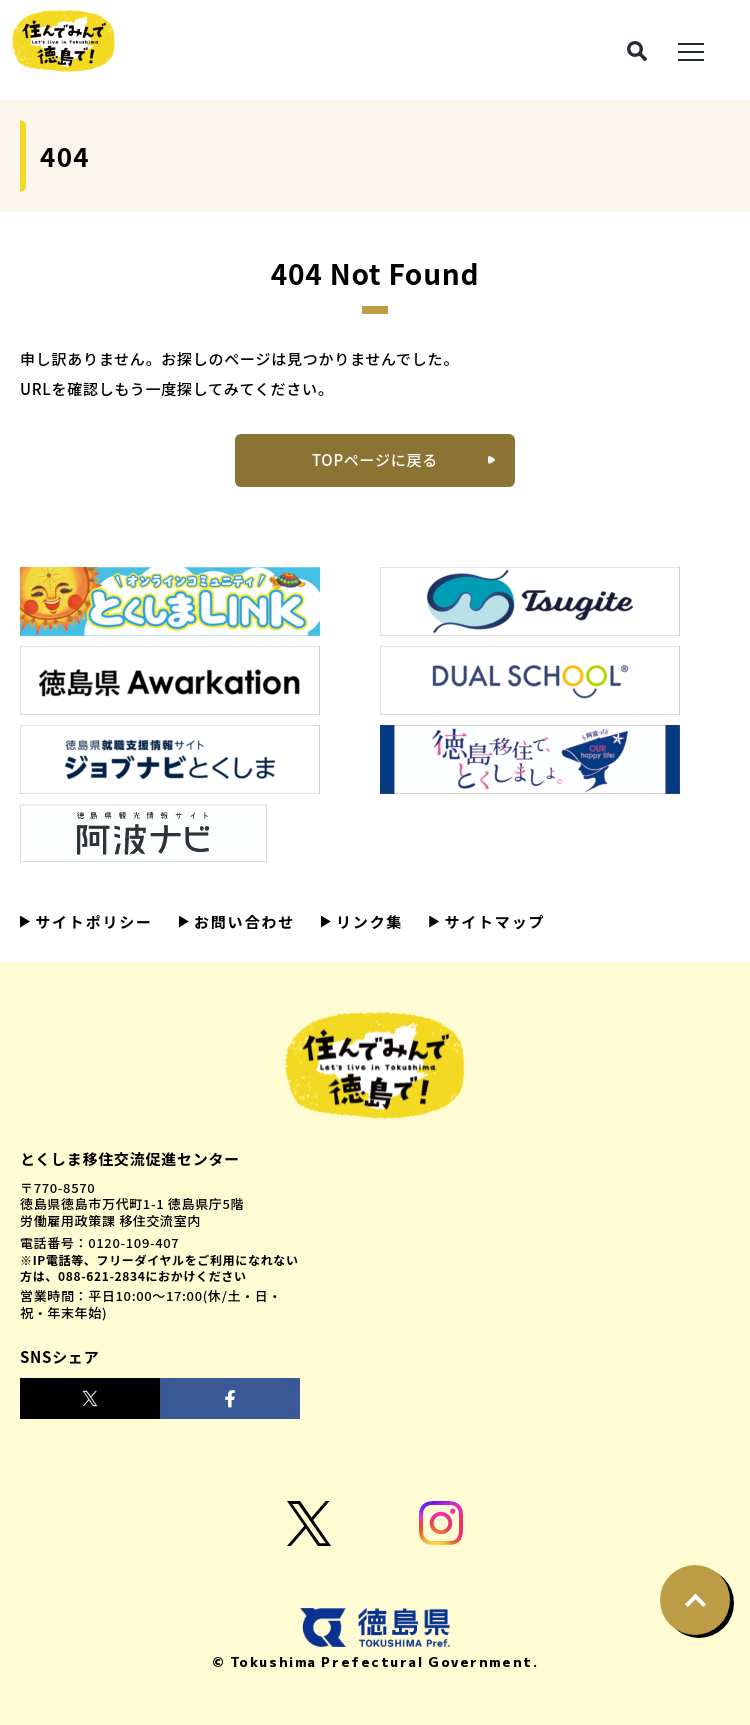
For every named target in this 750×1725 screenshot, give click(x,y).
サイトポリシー (91, 921)
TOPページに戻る (375, 459)
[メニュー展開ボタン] (691, 50)
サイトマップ (492, 921)
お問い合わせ (242, 921)
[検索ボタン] (637, 51)
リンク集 (367, 921)
